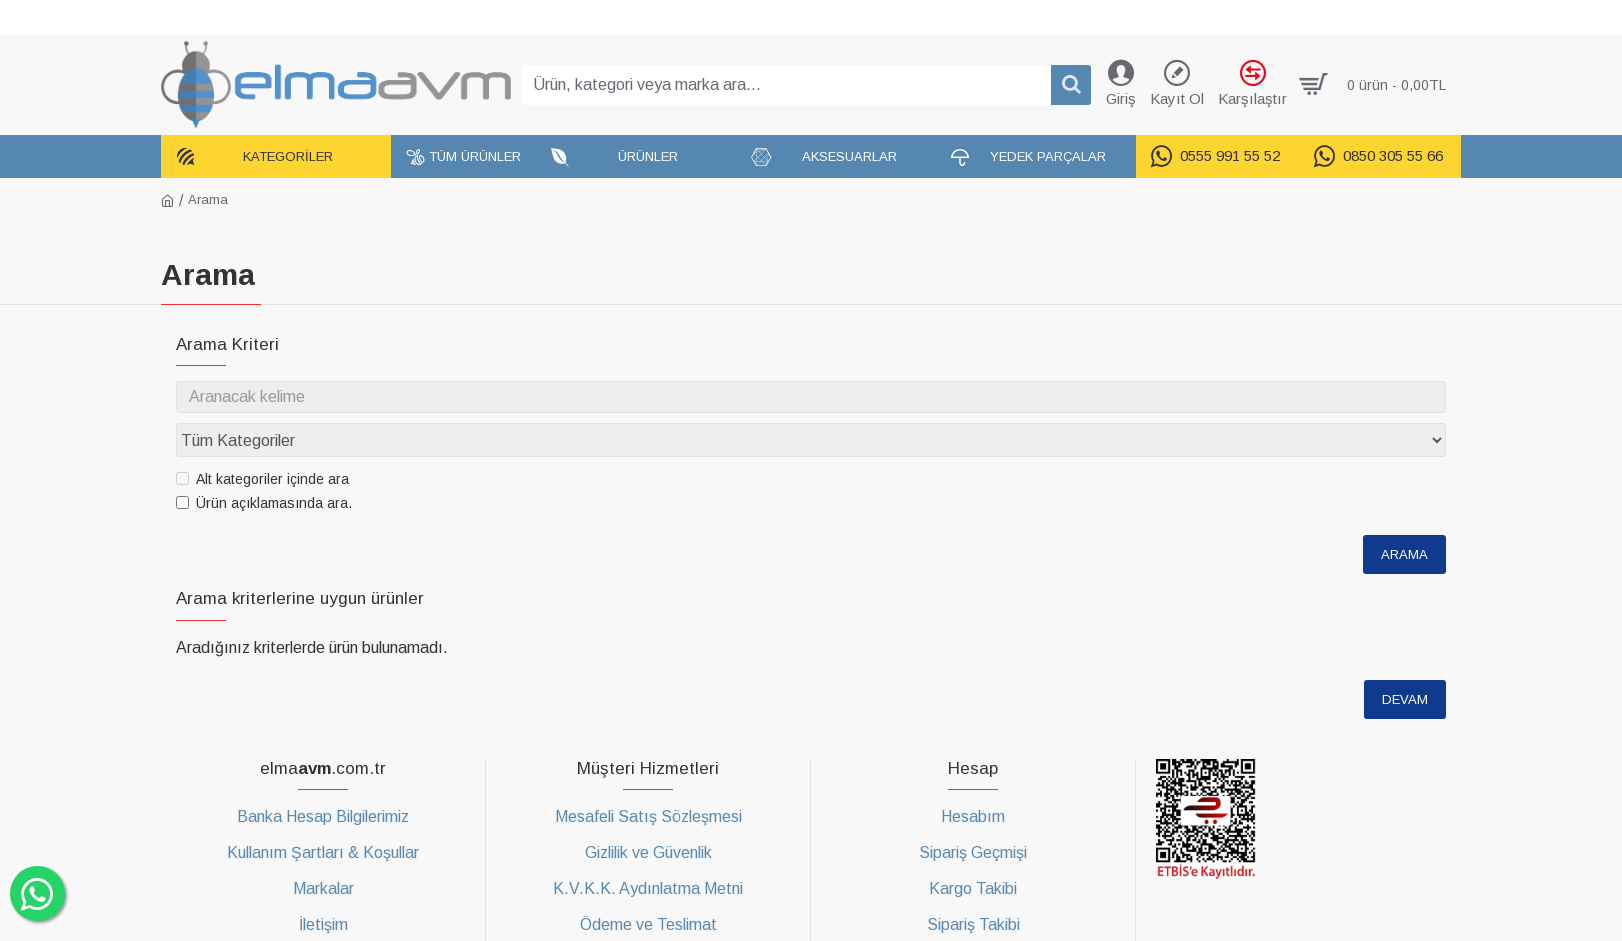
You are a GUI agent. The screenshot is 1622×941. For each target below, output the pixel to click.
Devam (1405, 661)
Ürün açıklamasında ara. (264, 465)
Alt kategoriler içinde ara (262, 441)
